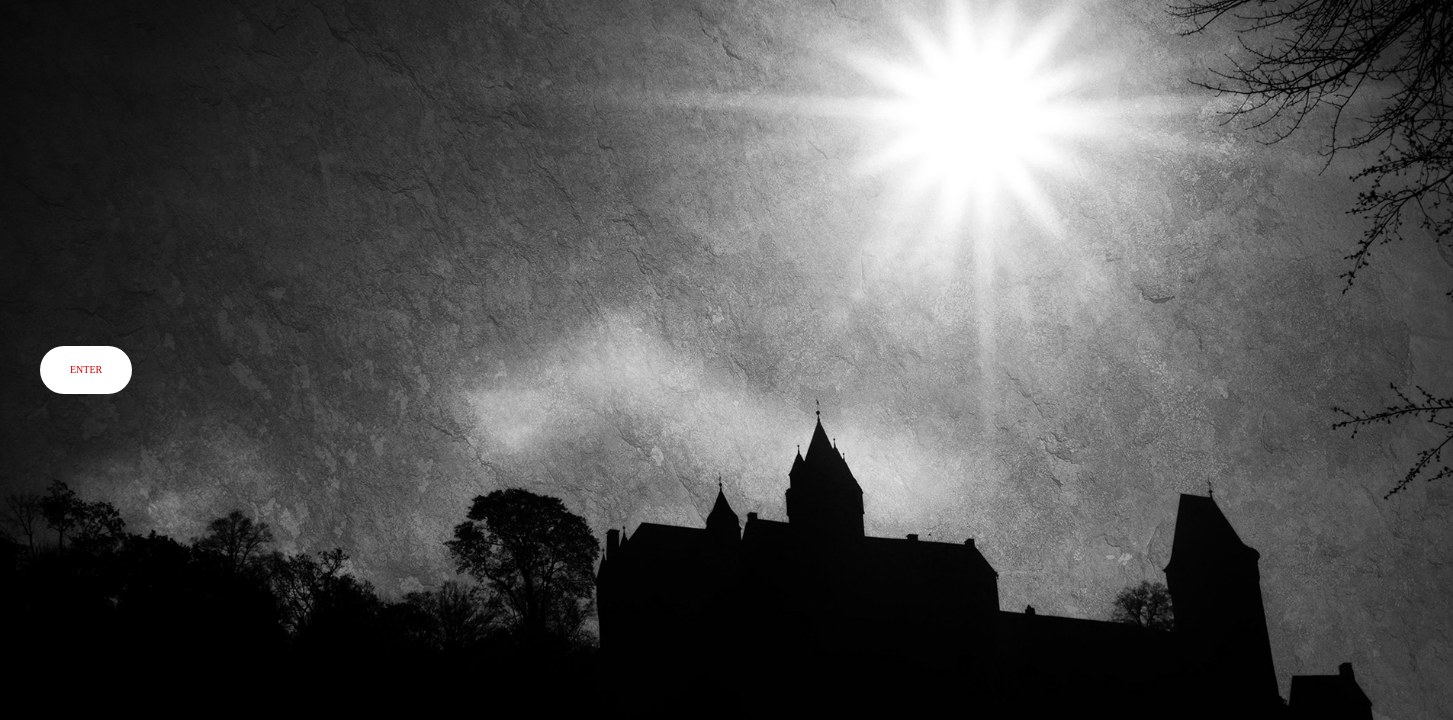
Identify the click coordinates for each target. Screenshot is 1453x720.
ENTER (86, 369)
